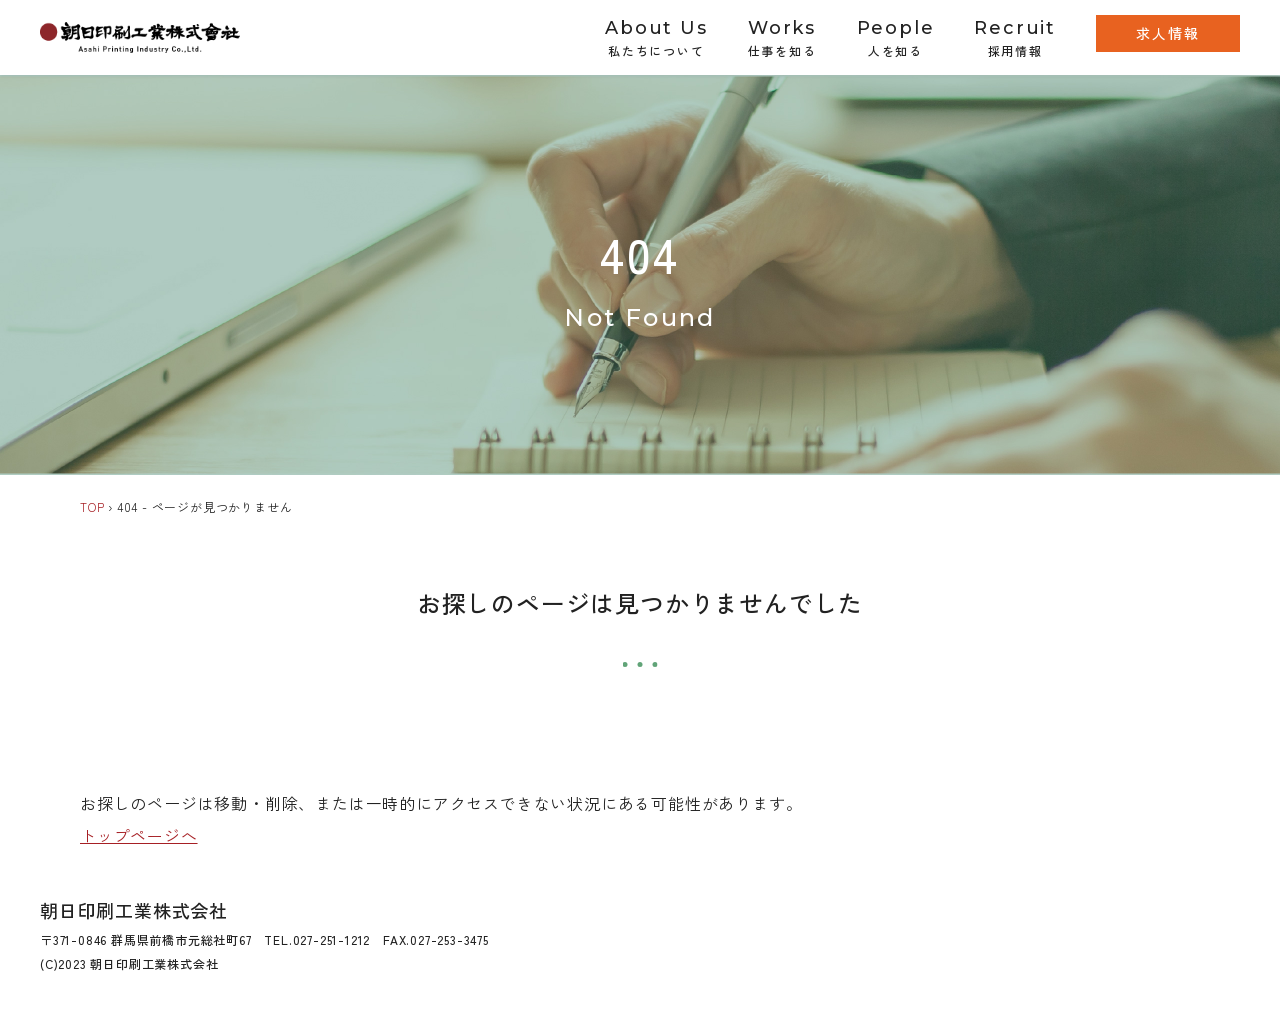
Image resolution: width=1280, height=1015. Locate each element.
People (896, 38)
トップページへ (139, 835)
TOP (92, 506)
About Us (656, 38)
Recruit (1015, 38)
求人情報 (1168, 33)
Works (782, 38)
